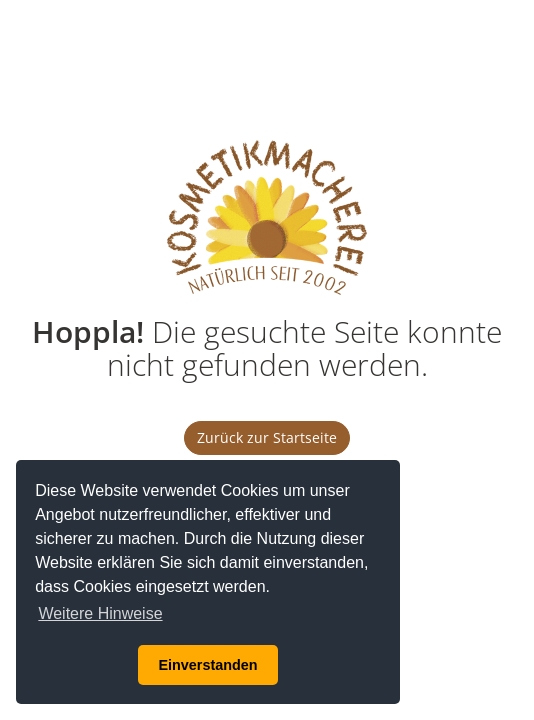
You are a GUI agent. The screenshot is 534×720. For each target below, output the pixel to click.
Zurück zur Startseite (267, 437)
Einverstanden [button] (207, 665)
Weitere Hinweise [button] (100, 613)
